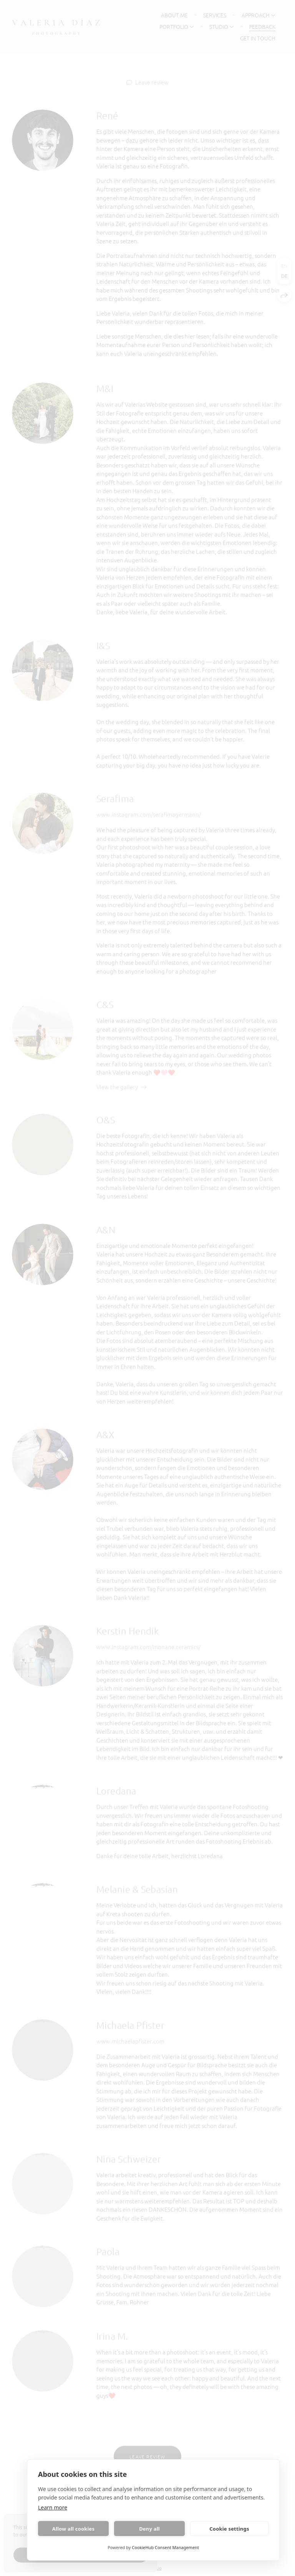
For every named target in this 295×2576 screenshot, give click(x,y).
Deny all (149, 2528)
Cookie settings (229, 2528)
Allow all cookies (73, 2528)
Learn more (52, 2507)
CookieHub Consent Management (165, 2547)
